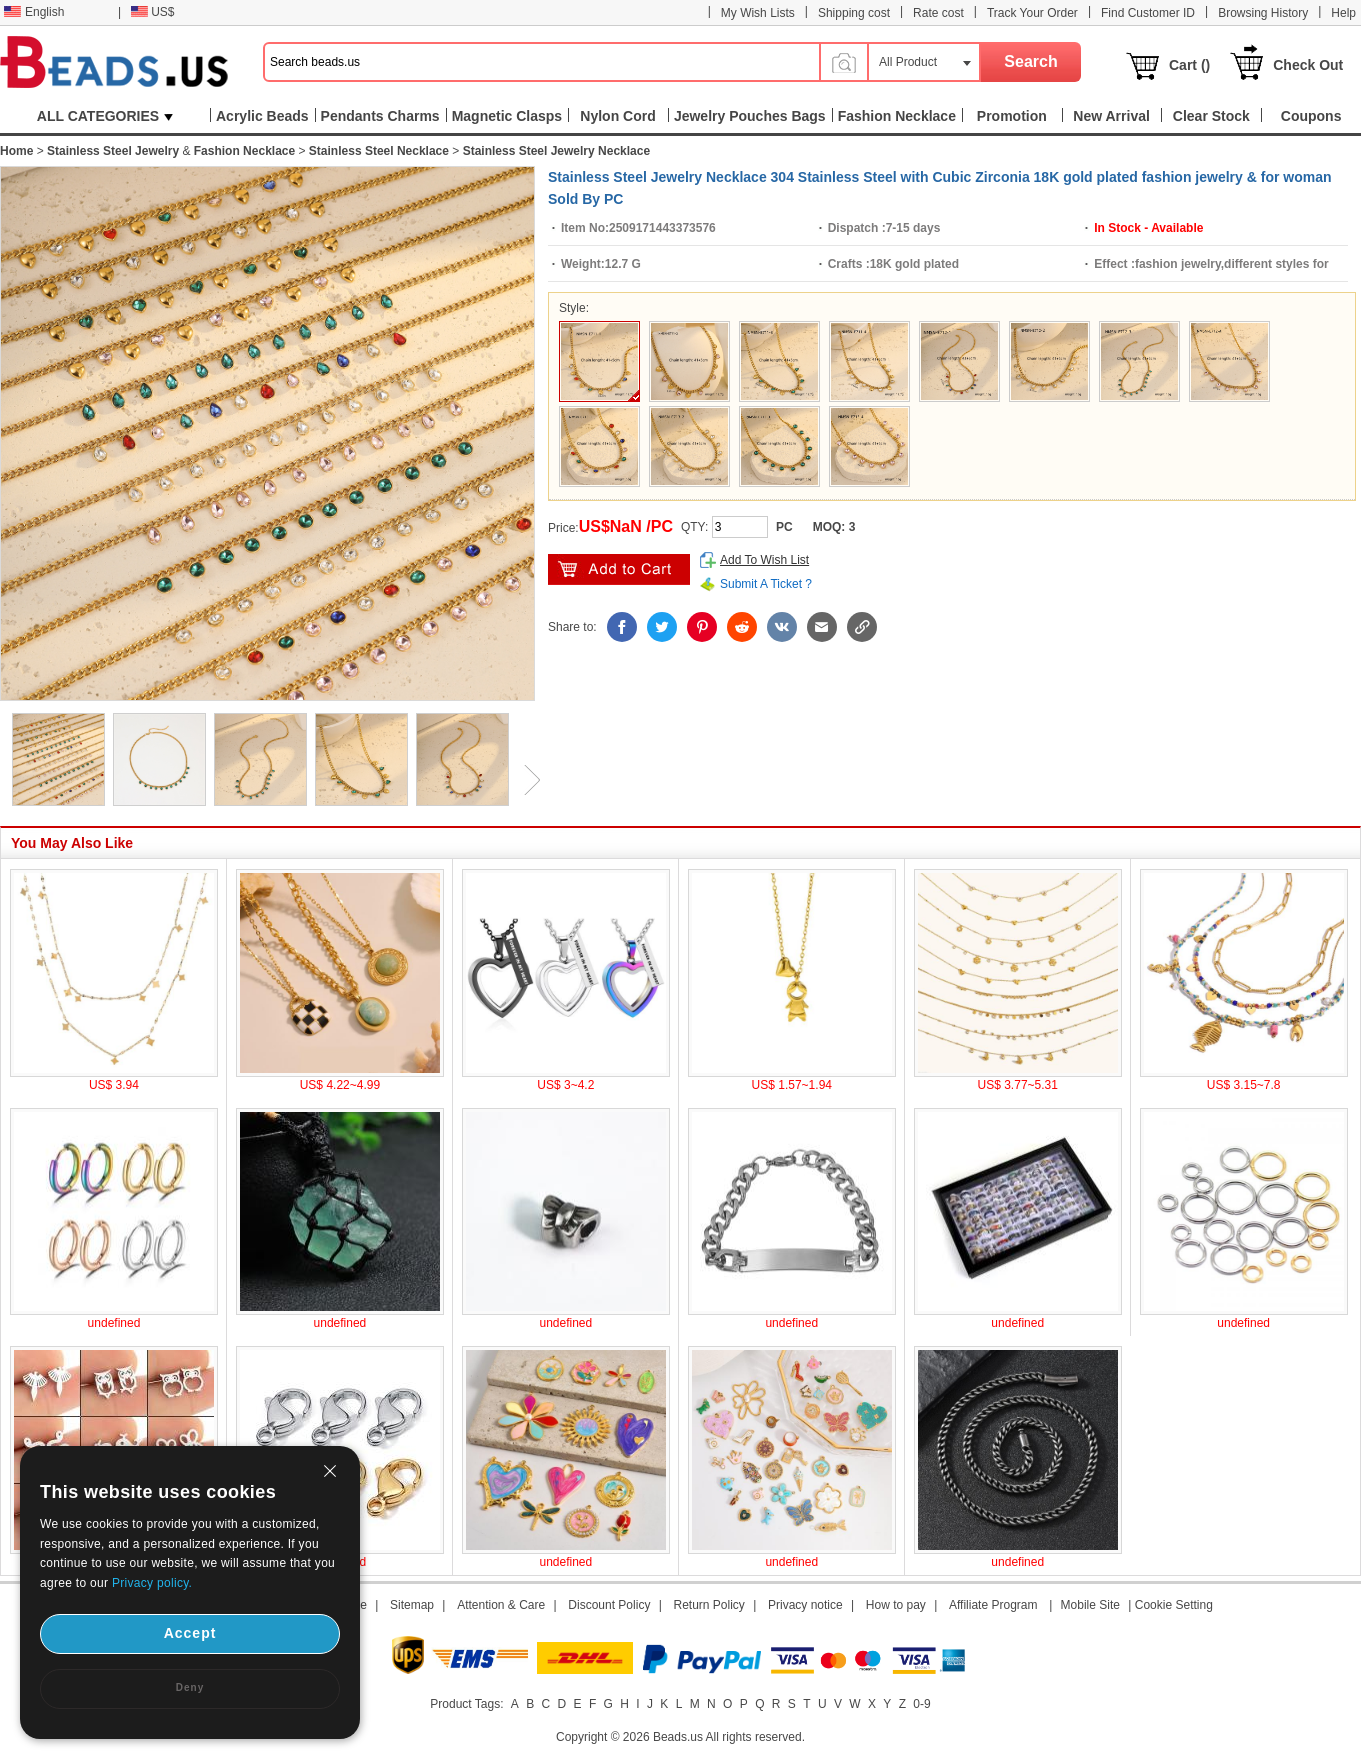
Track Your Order (1032, 13)
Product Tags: (466, 1704)
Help (1343, 13)
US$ (152, 12)
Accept (190, 1633)
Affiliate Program (993, 1605)
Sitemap (412, 1605)
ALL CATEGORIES (105, 116)
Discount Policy (609, 1605)
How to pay (896, 1605)
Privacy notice (805, 1605)
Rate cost (938, 13)
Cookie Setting (1174, 1605)
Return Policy (709, 1605)
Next (525, 780)
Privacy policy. (152, 1583)
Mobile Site (1090, 1605)
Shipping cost (854, 13)
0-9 (921, 1704)
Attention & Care (501, 1605)
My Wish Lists (758, 13)
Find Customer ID (1148, 13)
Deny (190, 1687)
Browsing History (1263, 13)
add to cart (619, 569)
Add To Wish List (764, 560)
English (34, 12)
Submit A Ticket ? (766, 584)
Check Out (1308, 65)
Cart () (1189, 65)
